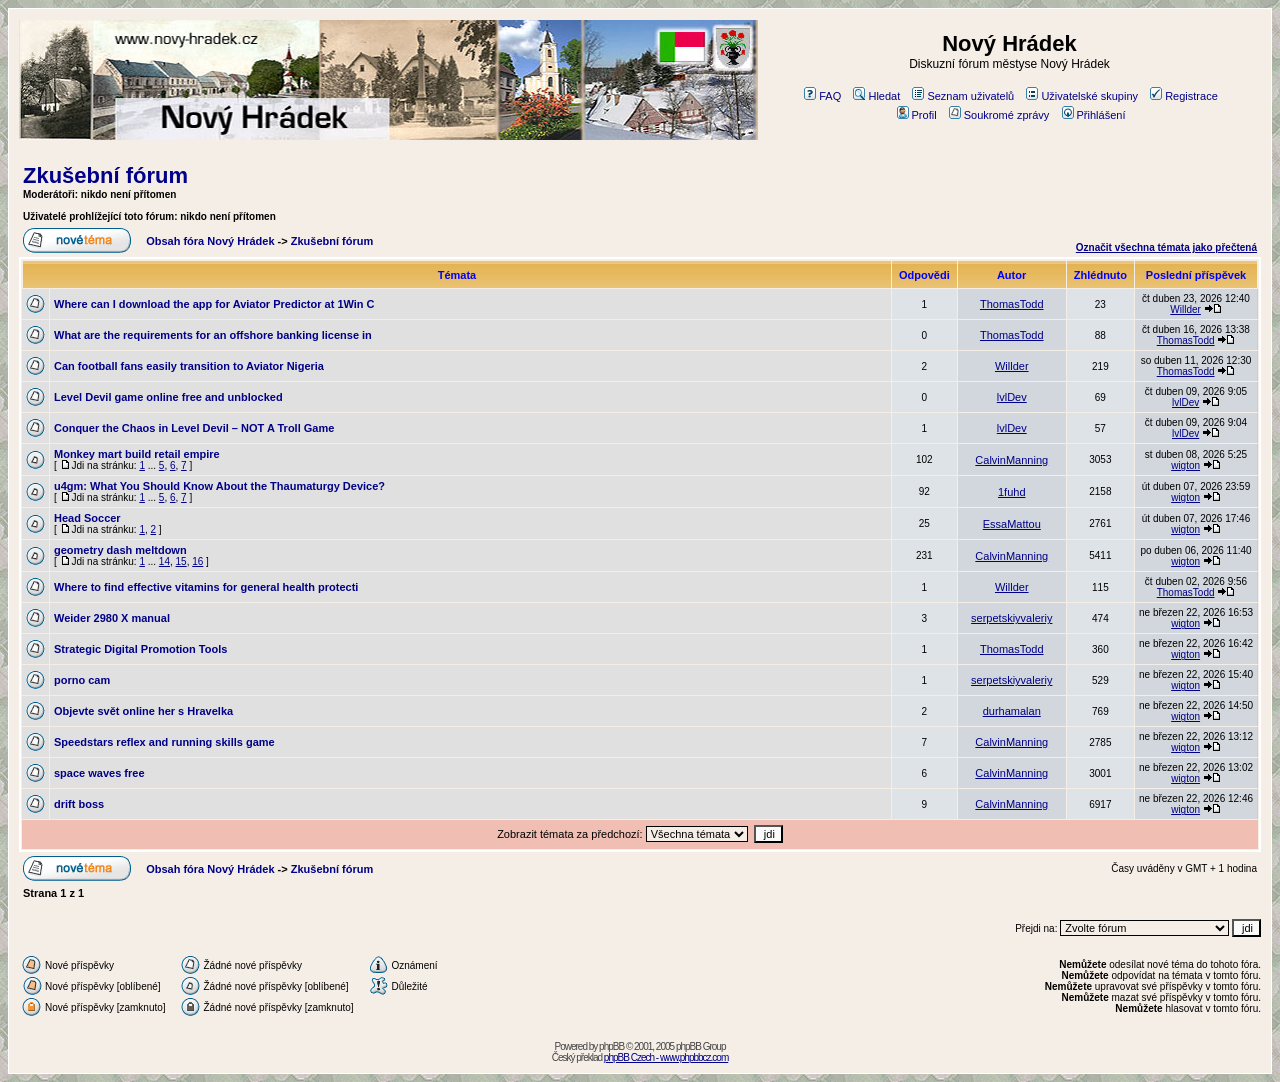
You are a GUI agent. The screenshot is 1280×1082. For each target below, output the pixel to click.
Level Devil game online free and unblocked (168, 397)
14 (164, 561)
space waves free (99, 773)
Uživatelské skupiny (1082, 96)
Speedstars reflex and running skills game (164, 742)
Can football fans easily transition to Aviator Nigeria (189, 366)
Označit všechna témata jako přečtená (1166, 247)
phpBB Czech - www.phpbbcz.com (666, 1057)
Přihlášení (1094, 115)
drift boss (79, 804)
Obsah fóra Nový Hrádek (210, 241)
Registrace (1184, 96)
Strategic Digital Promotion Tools (140, 649)
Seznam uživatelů (963, 96)
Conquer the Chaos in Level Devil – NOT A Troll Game (194, 428)
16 (197, 561)
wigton (1185, 465)
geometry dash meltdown (120, 550)
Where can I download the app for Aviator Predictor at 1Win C (214, 304)
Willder (1185, 309)
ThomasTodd (1012, 304)
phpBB (611, 1046)
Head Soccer (87, 518)
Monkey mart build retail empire (137, 454)
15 (181, 561)
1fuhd (1012, 492)
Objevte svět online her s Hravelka (143, 711)
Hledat (876, 96)
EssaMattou (1012, 524)
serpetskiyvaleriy (1011, 618)
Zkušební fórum (105, 175)
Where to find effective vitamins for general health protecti (206, 587)
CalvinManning (1011, 460)
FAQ (822, 96)
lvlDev (1012, 397)
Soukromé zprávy (999, 115)
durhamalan (1012, 711)
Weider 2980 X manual (112, 618)
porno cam (82, 680)
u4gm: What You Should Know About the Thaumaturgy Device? (219, 486)
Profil (917, 115)
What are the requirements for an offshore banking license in (213, 335)
